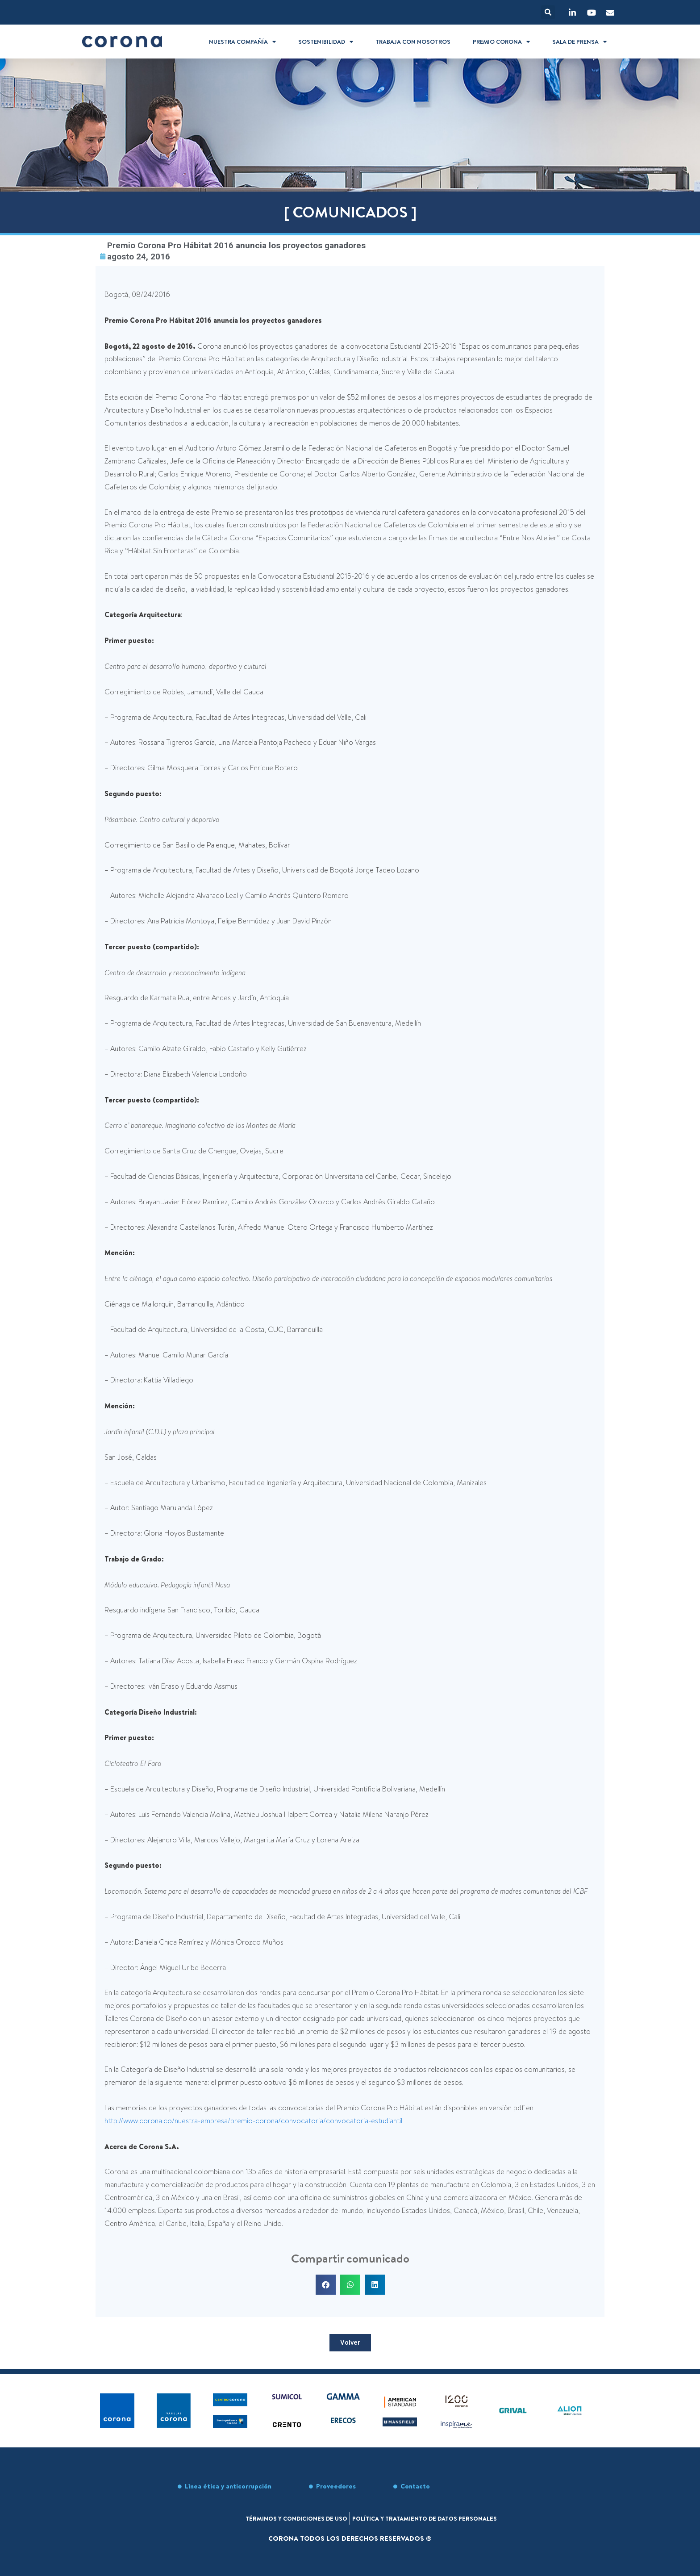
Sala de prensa (579, 41)
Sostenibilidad (325, 41)
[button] (548, 12)
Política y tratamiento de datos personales (434, 2518)
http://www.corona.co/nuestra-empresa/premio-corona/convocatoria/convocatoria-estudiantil (253, 2122)
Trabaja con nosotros (412, 42)
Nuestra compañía (242, 41)
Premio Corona (501, 41)
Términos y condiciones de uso (289, 2518)
